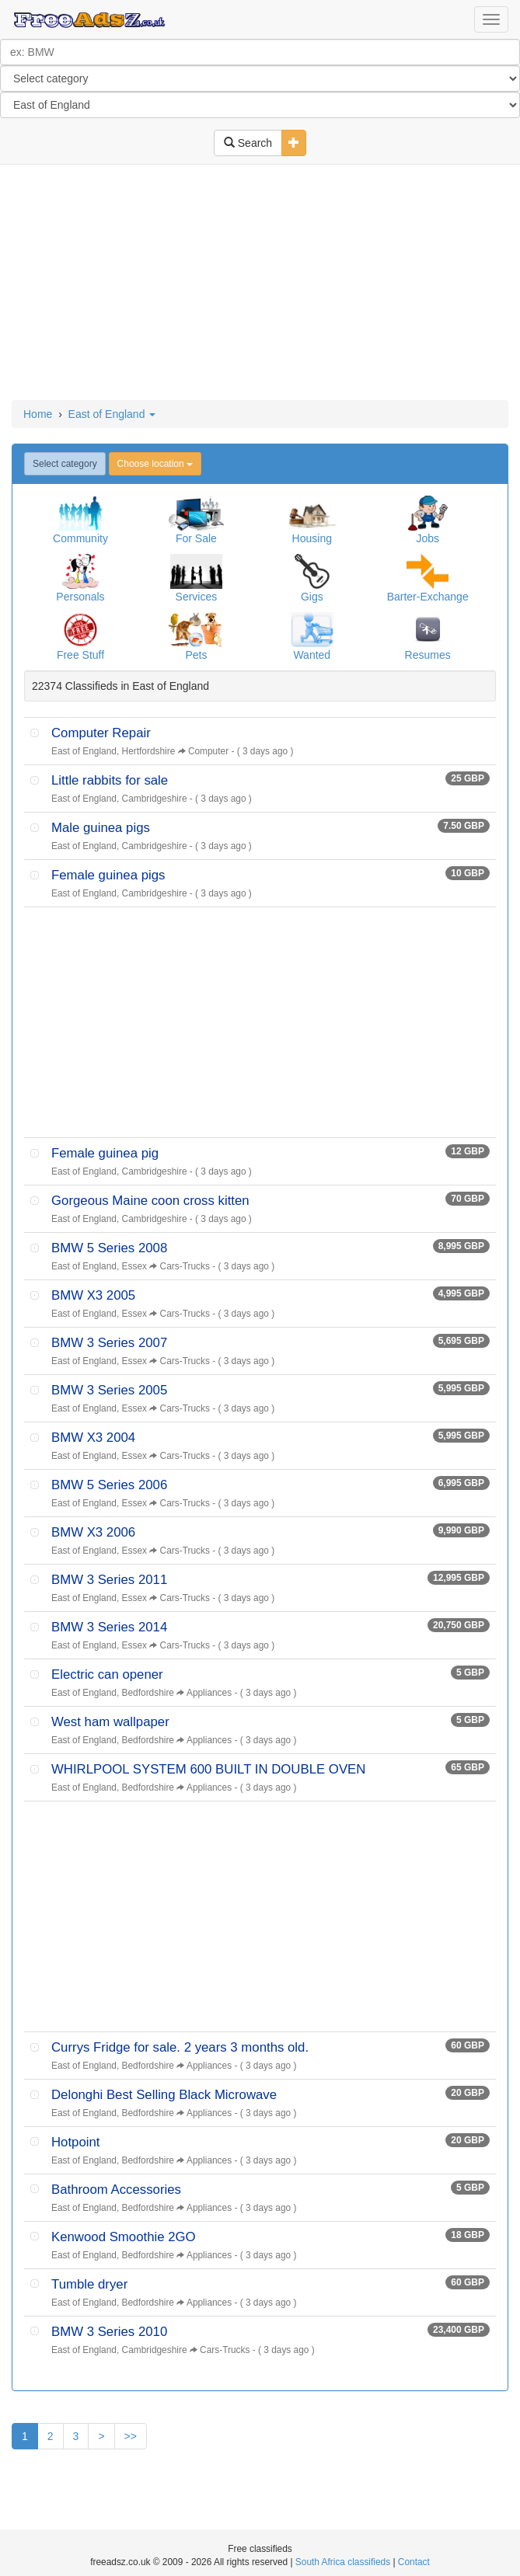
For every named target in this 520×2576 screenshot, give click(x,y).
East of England (112, 414)
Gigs (312, 596)
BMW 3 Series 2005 (109, 1390)
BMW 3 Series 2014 (109, 1627)
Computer (208, 751)
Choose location (155, 463)
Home (37, 414)
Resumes (428, 655)
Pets (196, 655)
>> (130, 2436)
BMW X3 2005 (93, 1295)
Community (80, 538)
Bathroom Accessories (116, 2189)
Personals (80, 596)
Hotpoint (75, 2142)
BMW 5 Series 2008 (109, 1248)
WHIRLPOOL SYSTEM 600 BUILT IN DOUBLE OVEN (208, 1769)
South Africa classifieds (342, 2562)
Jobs (427, 538)
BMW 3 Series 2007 (109, 1342)
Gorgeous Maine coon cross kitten (150, 1200)
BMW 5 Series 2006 (109, 1485)
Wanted (311, 655)
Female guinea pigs (108, 875)
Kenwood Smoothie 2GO (123, 2237)
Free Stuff (80, 655)
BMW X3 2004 (93, 1437)
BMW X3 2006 (93, 1532)
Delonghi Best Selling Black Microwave (164, 2094)
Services (197, 596)
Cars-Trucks (185, 1266)
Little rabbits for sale (109, 780)
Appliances (209, 1692)
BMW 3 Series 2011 (109, 1579)
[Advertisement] (260, 283)
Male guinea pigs (100, 827)
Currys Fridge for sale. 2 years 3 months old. (180, 2047)
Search (248, 143)
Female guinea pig (105, 1153)
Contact (414, 2562)
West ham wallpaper (110, 1721)
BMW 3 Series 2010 (109, 2331)
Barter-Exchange (428, 596)
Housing (312, 538)
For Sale (196, 538)
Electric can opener (107, 1674)
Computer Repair (101, 733)
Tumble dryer (89, 2284)
